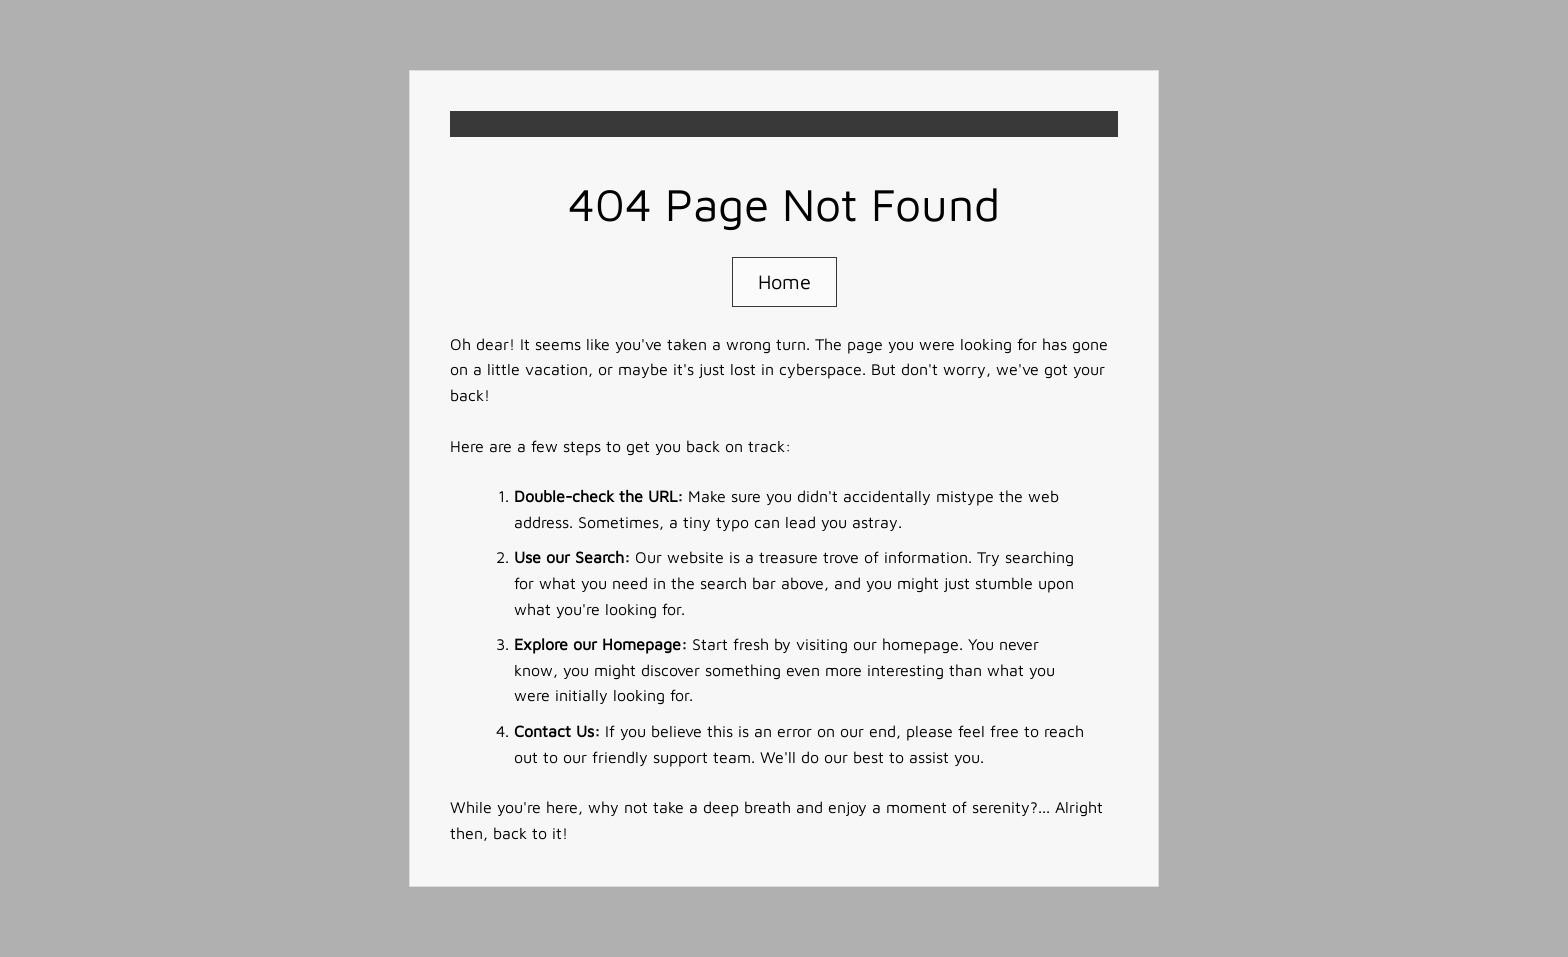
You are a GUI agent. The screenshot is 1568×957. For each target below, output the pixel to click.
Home (784, 281)
